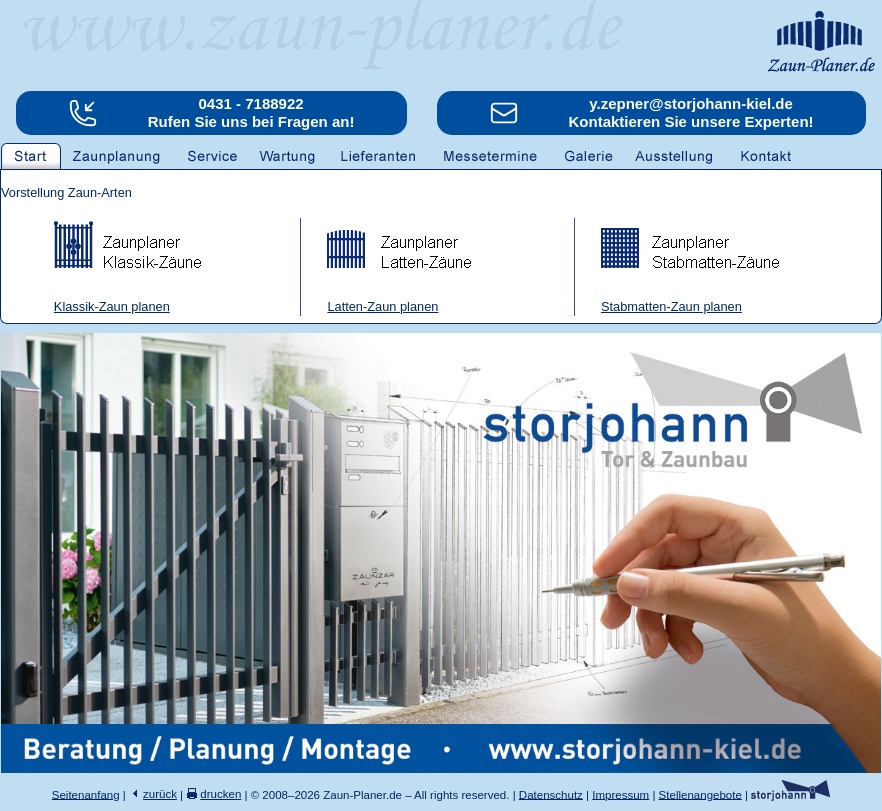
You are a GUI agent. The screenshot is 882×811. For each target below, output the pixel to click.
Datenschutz (551, 794)
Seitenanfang (86, 794)
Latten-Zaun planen (382, 306)
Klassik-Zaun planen (112, 306)
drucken (220, 794)
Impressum (620, 794)
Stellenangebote (700, 794)
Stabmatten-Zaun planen (671, 306)
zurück (160, 794)
